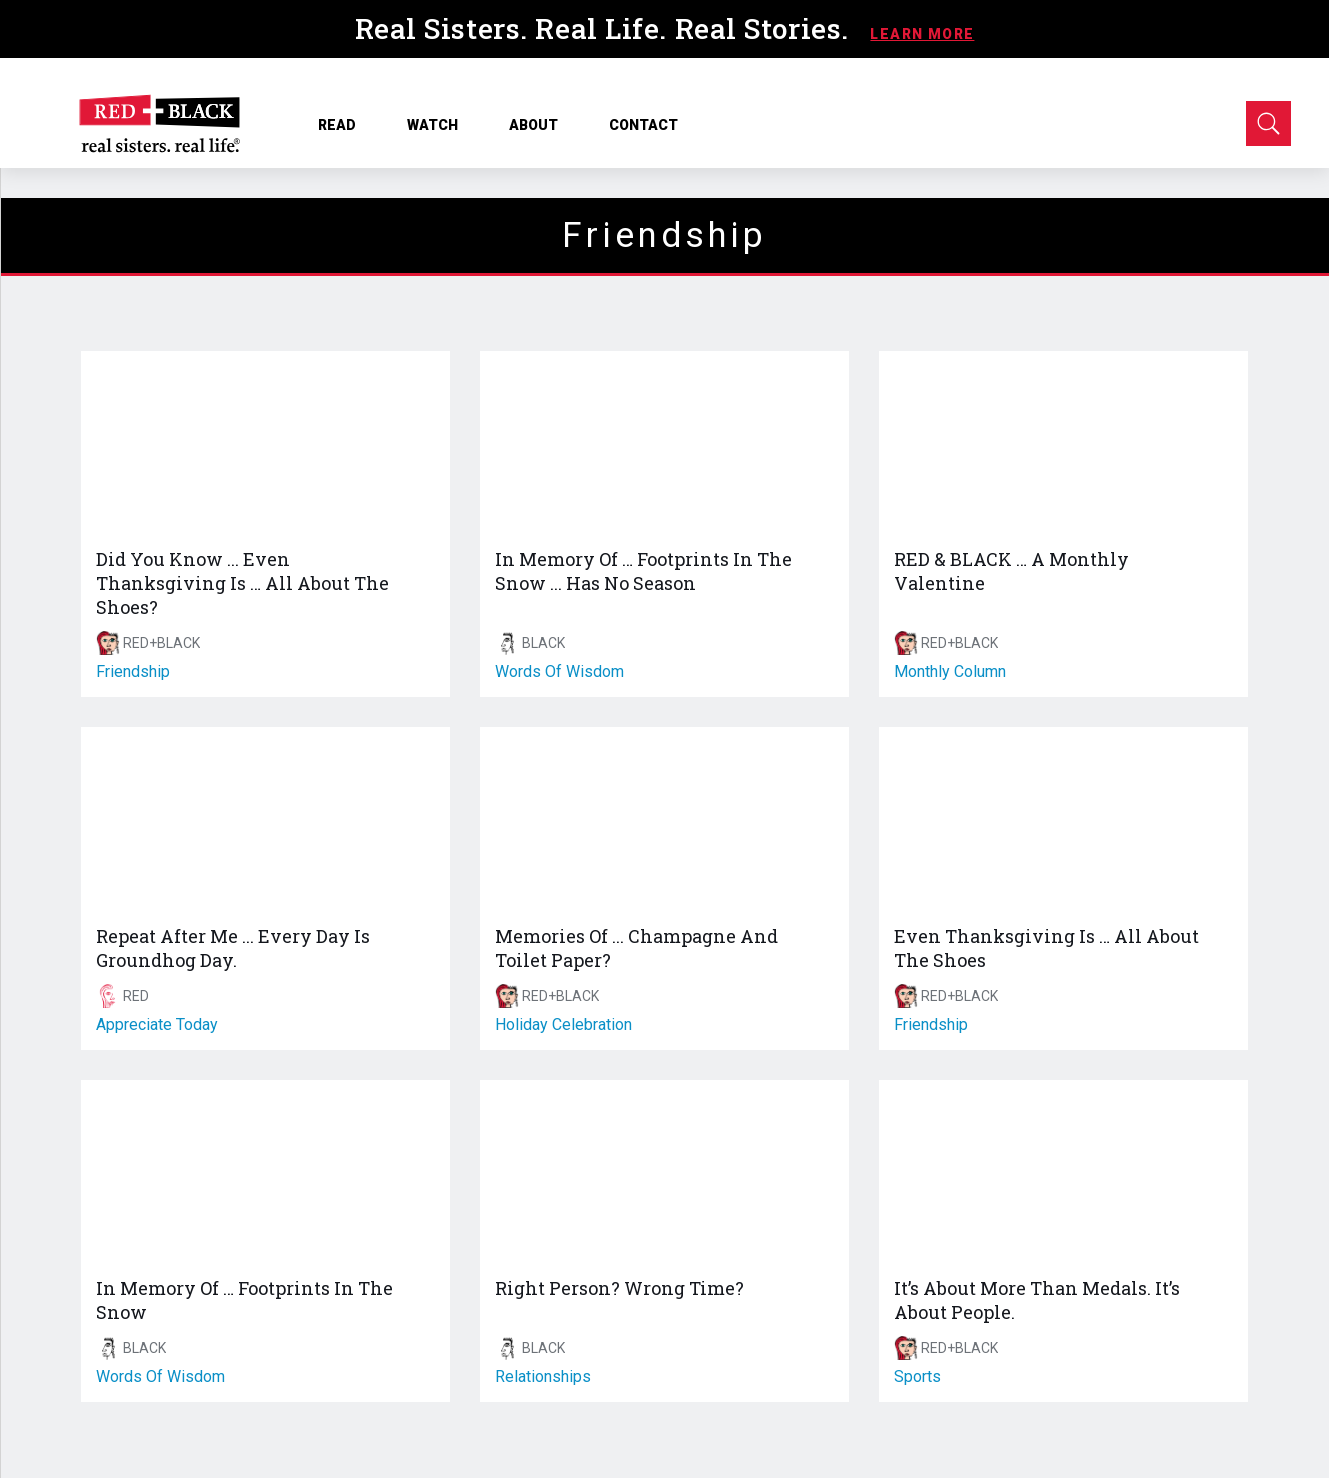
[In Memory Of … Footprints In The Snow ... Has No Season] (664, 443)
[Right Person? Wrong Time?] (664, 1172)
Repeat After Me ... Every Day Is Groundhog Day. (233, 948)
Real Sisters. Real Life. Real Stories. (606, 28)
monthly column (950, 671)
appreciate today (157, 1024)
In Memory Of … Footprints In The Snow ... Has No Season (643, 571)
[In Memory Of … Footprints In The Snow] (265, 1172)
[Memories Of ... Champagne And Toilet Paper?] (664, 819)
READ (344, 125)
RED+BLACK (161, 643)
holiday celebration (563, 1024)
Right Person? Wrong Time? (619, 1288)
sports (917, 1376)
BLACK (543, 643)
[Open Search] (1268, 123)
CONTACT (643, 125)
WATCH (439, 125)
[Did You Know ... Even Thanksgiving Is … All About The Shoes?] (265, 443)
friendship (133, 671)
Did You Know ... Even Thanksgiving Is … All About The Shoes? (242, 583)
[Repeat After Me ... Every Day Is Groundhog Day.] (265, 819)
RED (136, 996)
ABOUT (540, 125)
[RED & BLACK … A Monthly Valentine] (1063, 443)
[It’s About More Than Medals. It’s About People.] (1063, 1172)
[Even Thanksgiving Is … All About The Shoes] (1063, 819)
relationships (543, 1376)
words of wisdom (559, 671)
